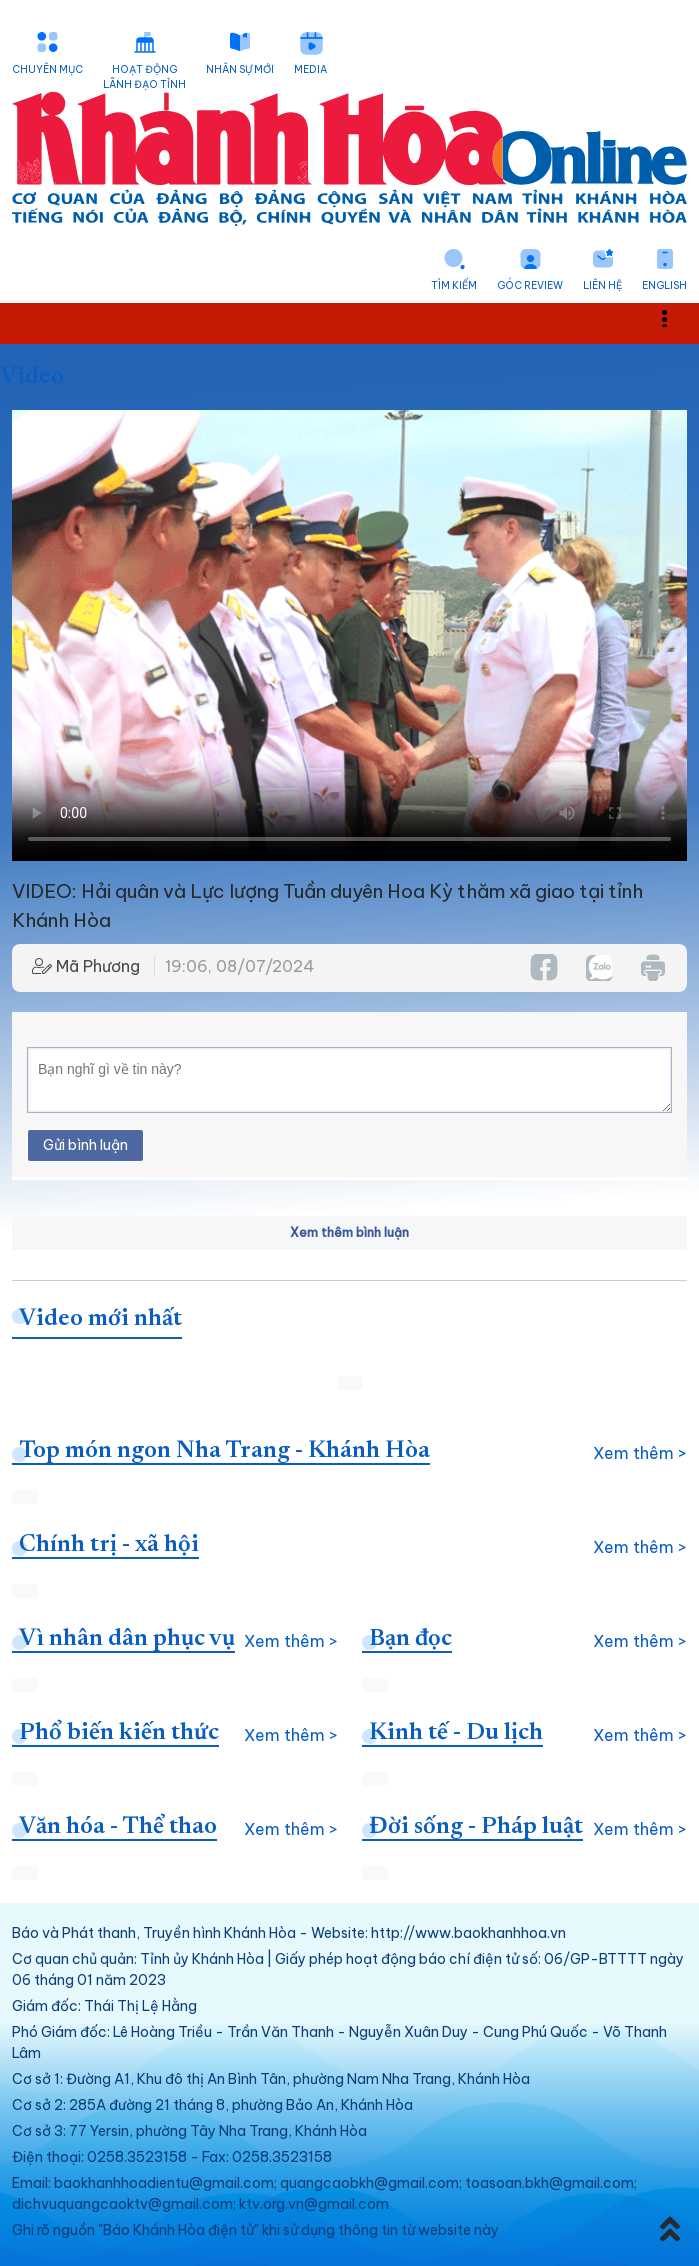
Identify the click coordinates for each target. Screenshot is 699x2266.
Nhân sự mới (240, 69)
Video (32, 377)
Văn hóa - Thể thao (118, 1827)
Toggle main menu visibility (675, 317)
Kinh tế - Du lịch (456, 1733)
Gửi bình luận (85, 1145)
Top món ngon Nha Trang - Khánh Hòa (224, 1451)
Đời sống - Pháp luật (476, 1827)
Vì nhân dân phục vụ (127, 1639)
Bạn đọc (410, 1639)
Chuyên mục (47, 69)
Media (310, 69)
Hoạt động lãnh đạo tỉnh (144, 77)
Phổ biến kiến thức (119, 1733)
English (664, 285)
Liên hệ (602, 285)
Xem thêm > (640, 1453)
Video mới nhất (100, 1319)
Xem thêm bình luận (349, 1232)
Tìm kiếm (454, 285)
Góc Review (530, 285)
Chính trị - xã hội (109, 1545)
